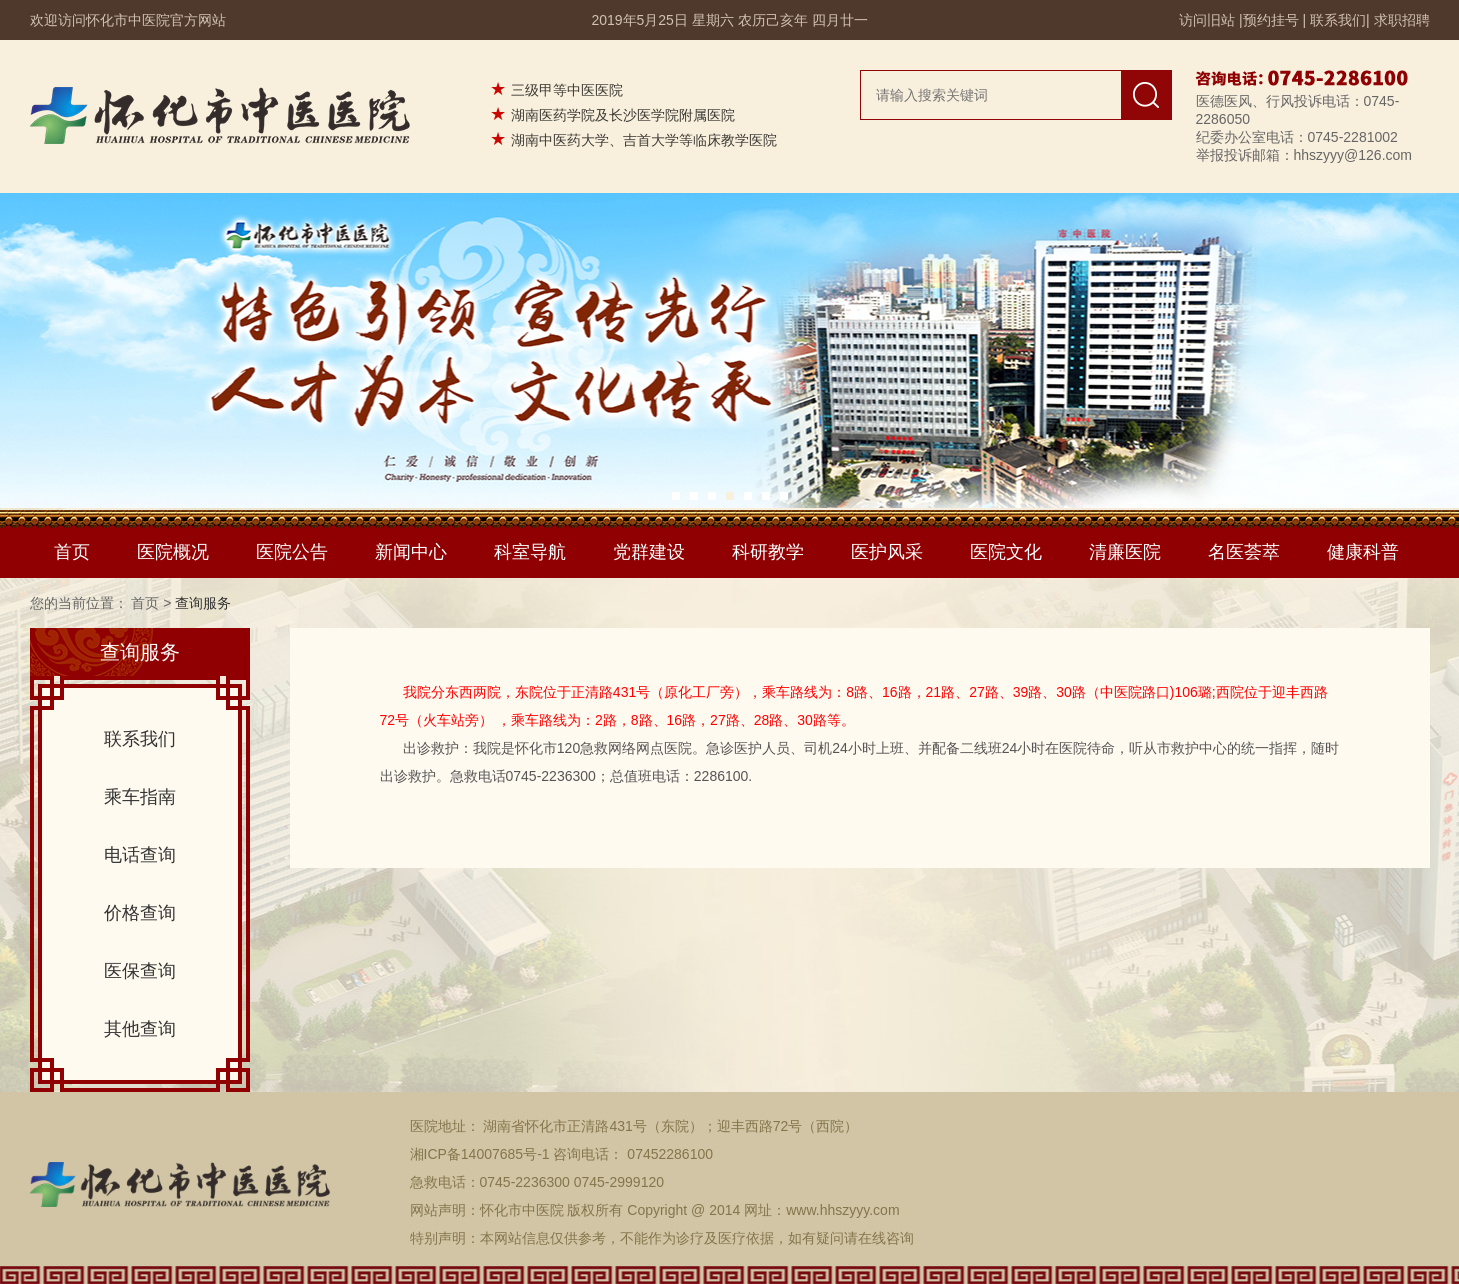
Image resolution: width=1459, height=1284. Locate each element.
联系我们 (1338, 20)
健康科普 (1363, 552)
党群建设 (649, 552)
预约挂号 (1271, 20)
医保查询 (140, 971)
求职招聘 (1402, 20)
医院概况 (173, 552)
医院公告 (292, 552)
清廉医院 (1125, 552)
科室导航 (530, 552)
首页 (72, 552)
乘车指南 (140, 797)
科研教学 (768, 552)
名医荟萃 (1244, 552)
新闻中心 (411, 552)
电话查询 (140, 855)
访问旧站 (1207, 20)
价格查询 (140, 913)
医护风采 (887, 552)
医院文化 (1006, 552)
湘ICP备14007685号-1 (480, 1154)
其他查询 (140, 1029)
